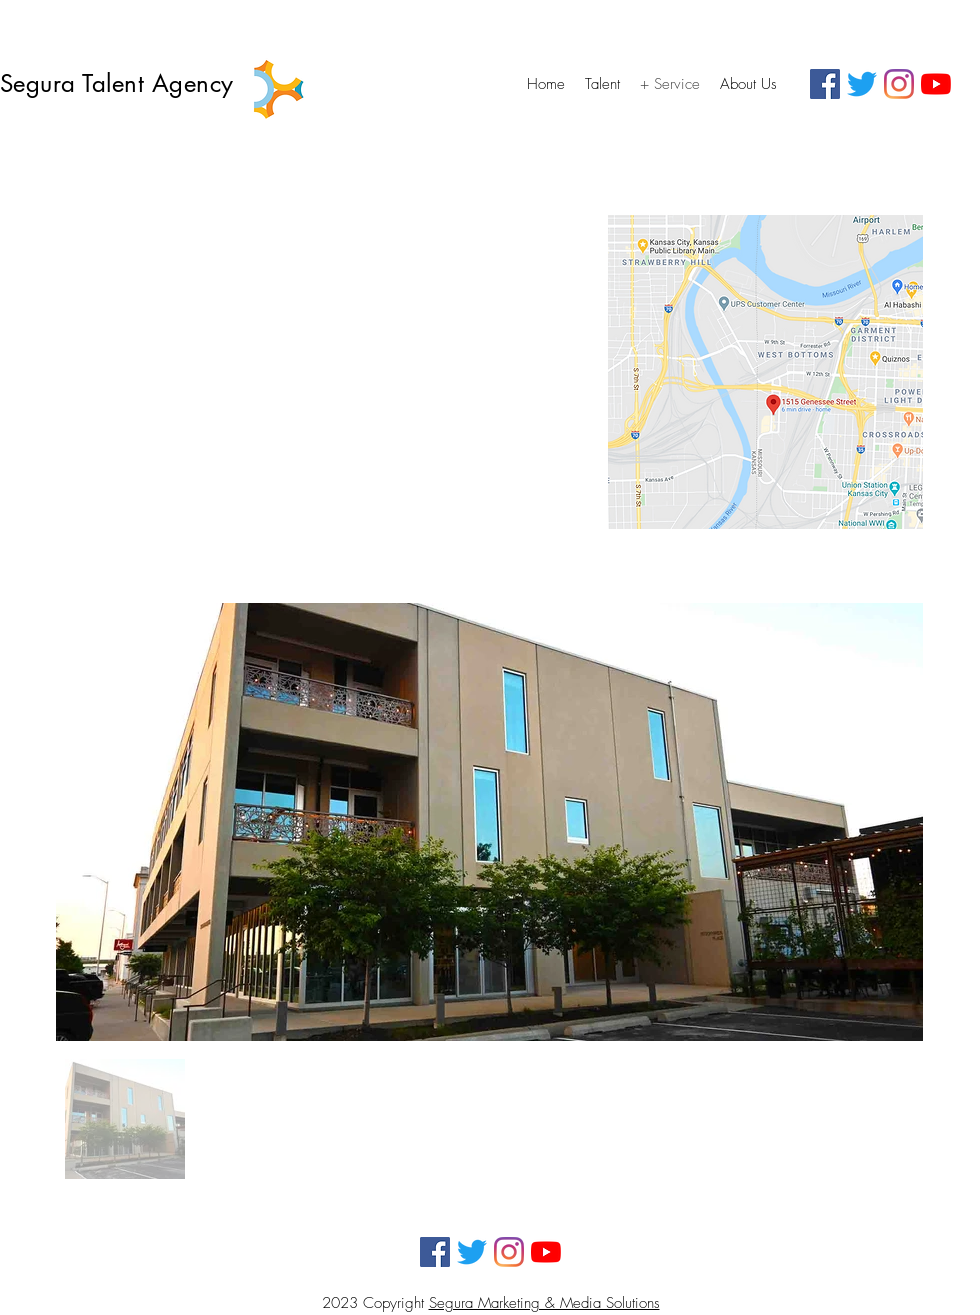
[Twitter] (862, 84)
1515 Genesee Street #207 (142, 358)
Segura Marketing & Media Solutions (544, 1303)
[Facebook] (825, 84)
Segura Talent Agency (120, 83)
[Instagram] (899, 84)
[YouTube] (936, 84)
